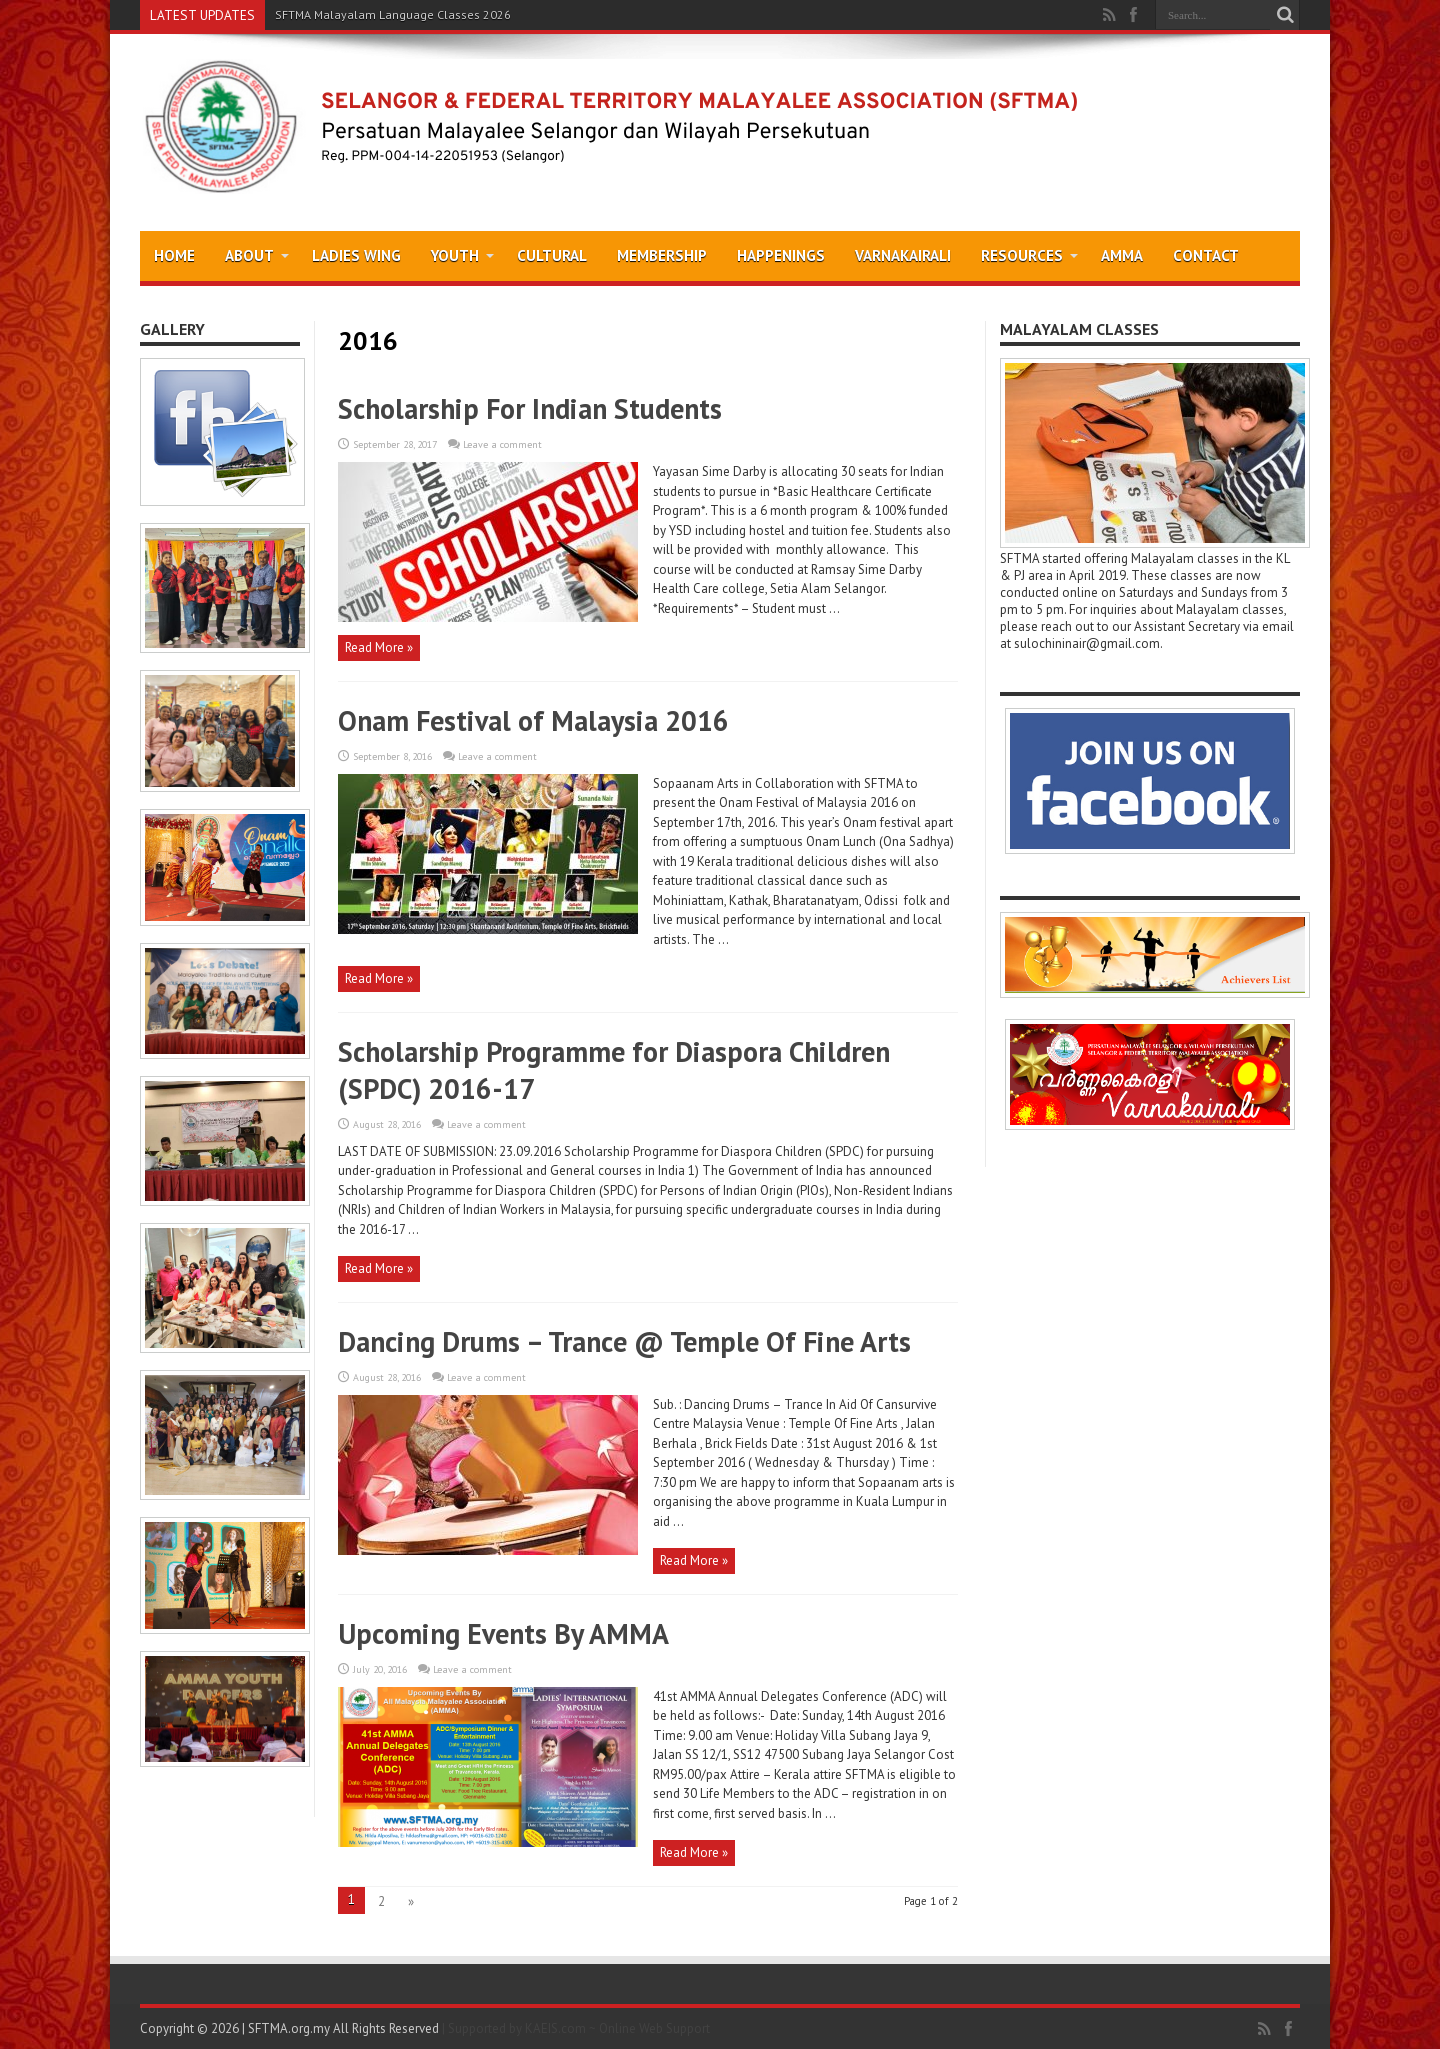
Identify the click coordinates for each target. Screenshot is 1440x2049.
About (257, 255)
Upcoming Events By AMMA (503, 1633)
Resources (1029, 255)
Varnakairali (903, 255)
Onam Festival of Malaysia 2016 (533, 720)
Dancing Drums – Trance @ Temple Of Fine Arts (624, 1341)
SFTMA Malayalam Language (354, 14)
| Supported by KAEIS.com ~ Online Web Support (576, 2028)
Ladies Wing (356, 255)
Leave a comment (502, 444)
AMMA (1122, 255)
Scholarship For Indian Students (530, 408)
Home (174, 255)
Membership (662, 255)
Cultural (552, 255)
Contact (1206, 255)
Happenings (781, 255)
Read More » (379, 647)
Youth (462, 255)
